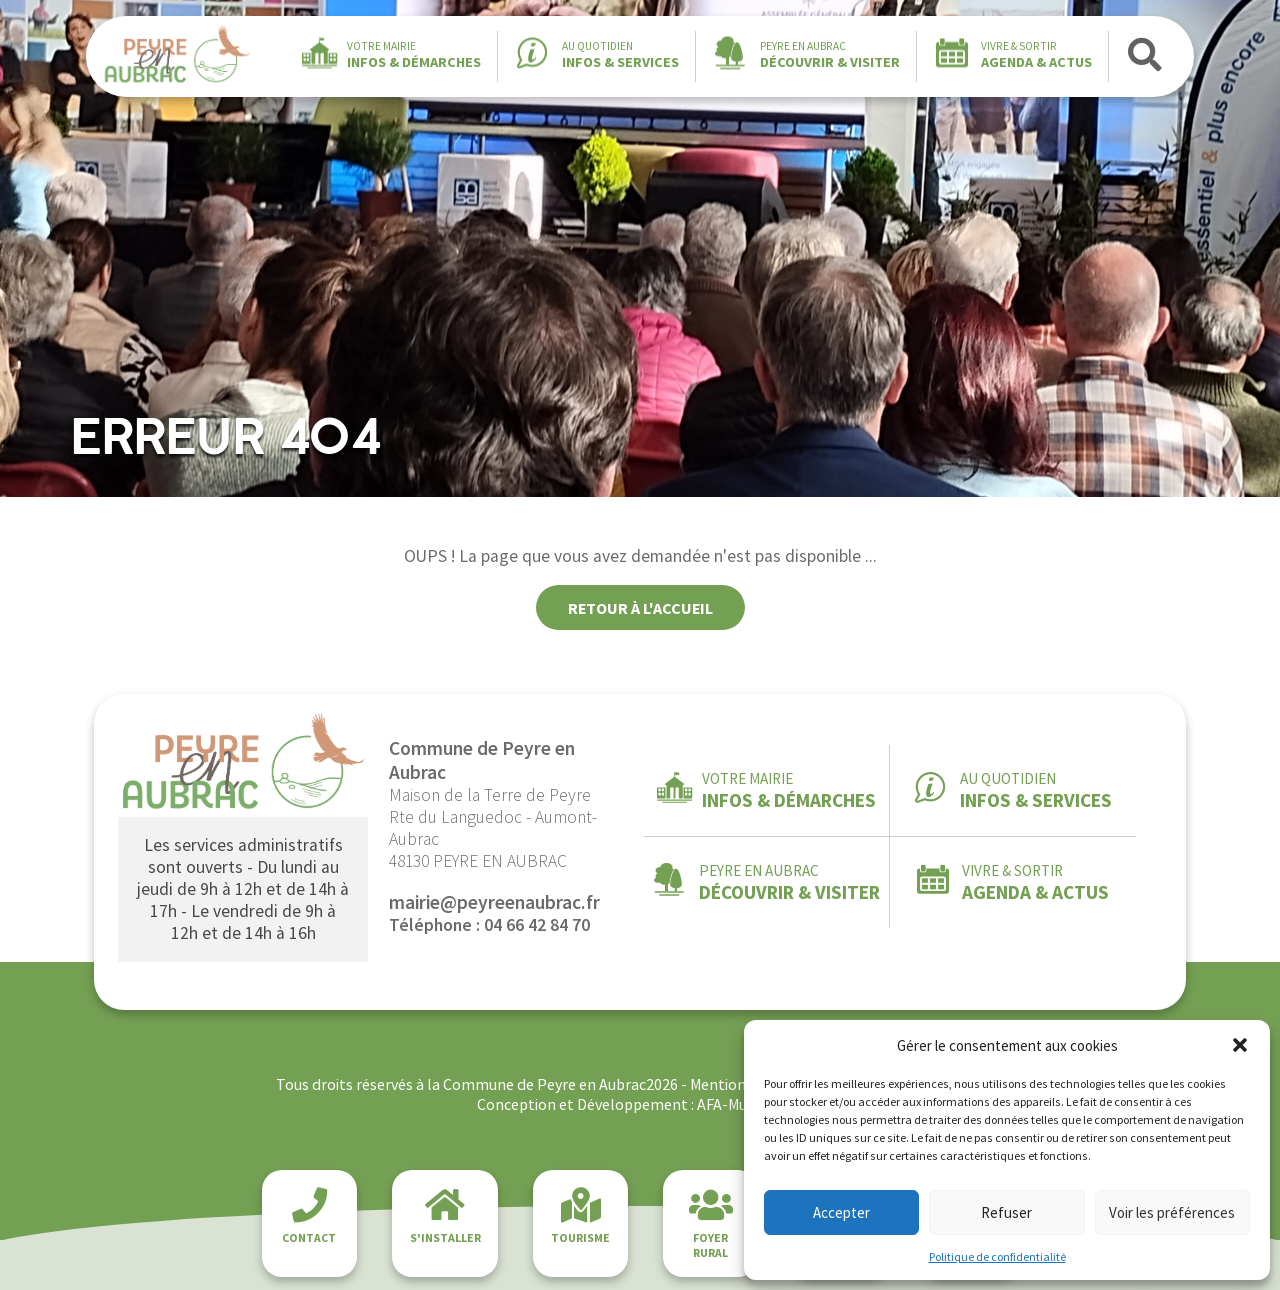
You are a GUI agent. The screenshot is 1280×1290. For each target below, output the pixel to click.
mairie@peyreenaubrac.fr (494, 902)
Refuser (1006, 1212)
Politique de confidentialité (997, 1256)
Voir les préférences (1172, 1212)
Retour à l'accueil (640, 608)
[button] (1240, 1045)
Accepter (841, 1212)
